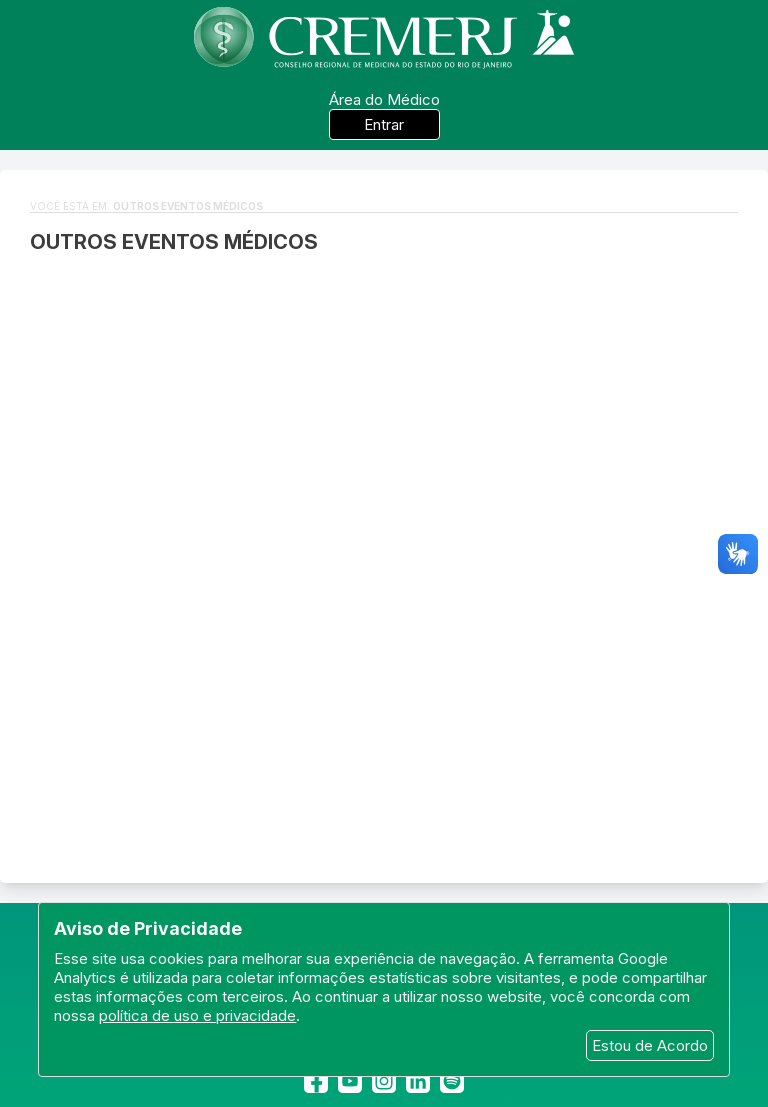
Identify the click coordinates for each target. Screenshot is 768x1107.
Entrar (384, 124)
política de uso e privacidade (197, 1015)
